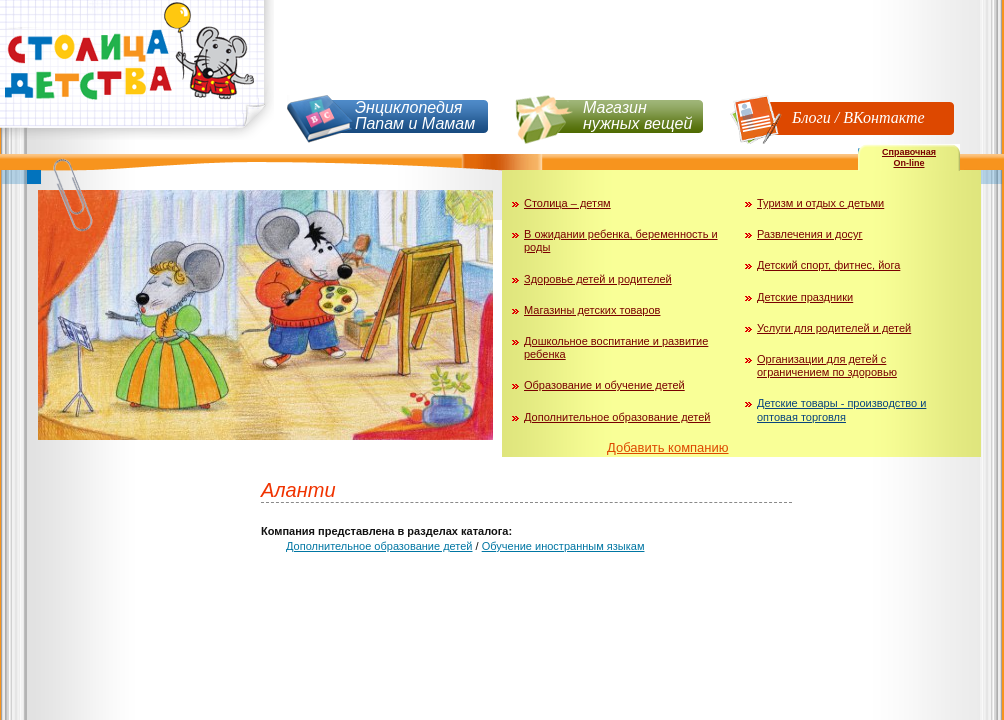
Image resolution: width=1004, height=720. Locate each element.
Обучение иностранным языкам (563, 546)
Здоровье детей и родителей (598, 279)
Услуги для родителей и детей (834, 328)
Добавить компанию (668, 447)
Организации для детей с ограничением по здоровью (827, 365)
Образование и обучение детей (604, 385)
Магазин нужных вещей (637, 115)
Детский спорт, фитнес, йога (828, 265)
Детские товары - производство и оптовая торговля (841, 409)
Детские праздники (805, 297)
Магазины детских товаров (592, 310)
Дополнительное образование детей (617, 417)
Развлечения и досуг (810, 234)
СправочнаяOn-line (909, 157)
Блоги (811, 117)
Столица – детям (567, 203)
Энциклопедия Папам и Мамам (415, 115)
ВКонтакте (883, 117)
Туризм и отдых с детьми (820, 203)
